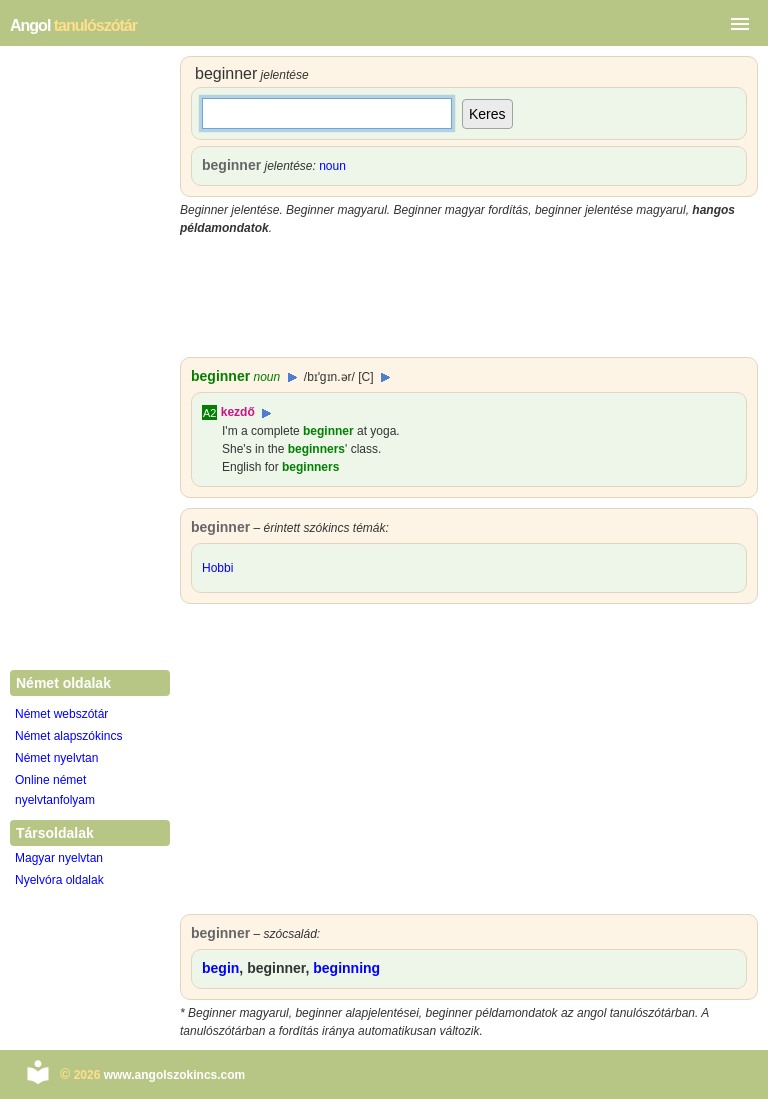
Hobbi (217, 568)
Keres (487, 114)
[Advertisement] (469, 297)
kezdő (238, 412)
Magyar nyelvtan (59, 858)
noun (332, 166)
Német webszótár (61, 714)
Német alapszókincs (68, 736)
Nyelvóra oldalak (59, 880)
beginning (346, 968)
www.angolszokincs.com (175, 1075)
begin (220, 968)
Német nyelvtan (56, 758)
